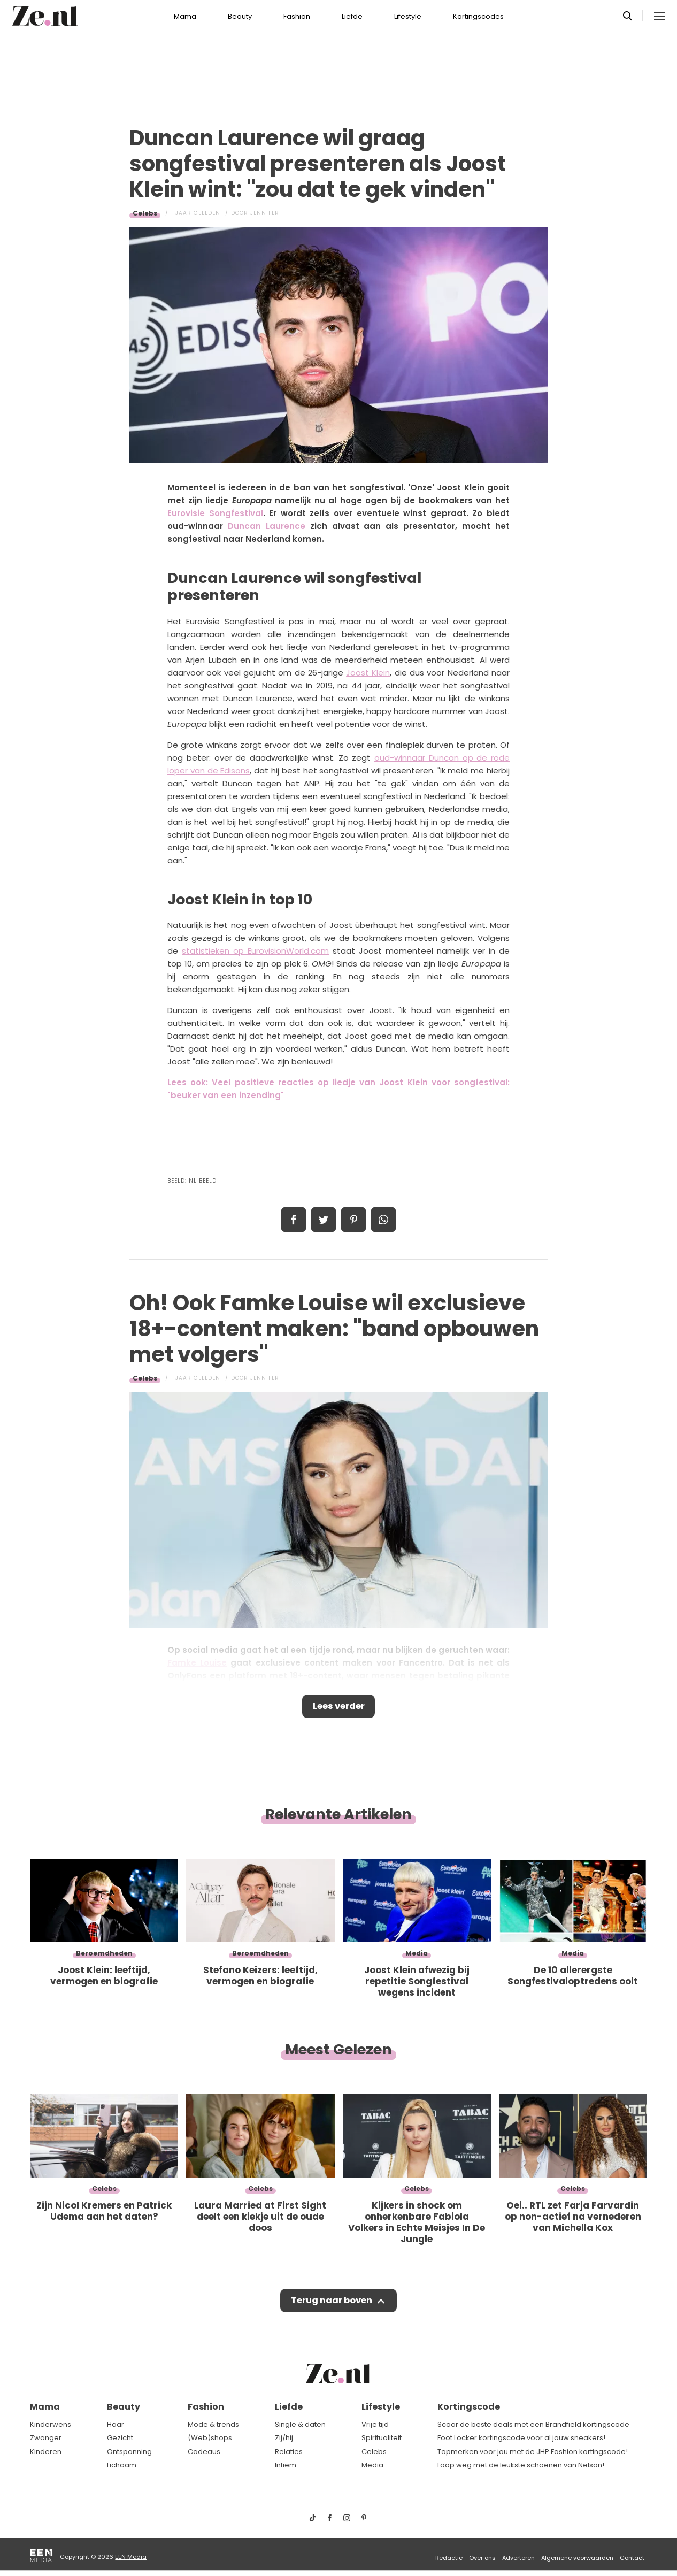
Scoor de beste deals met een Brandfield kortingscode (533, 2424)
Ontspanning (129, 2452)
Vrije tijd (375, 2424)
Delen (293, 1219)
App (383, 1219)
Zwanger (45, 2438)
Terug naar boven (331, 2303)
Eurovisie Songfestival (215, 513)
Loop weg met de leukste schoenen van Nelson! (520, 2465)
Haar (115, 2424)
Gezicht (120, 2438)
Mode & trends (213, 2424)
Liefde (352, 16)
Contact (632, 2558)
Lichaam (121, 2465)
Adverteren (518, 2558)
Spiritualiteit (381, 2438)
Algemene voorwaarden (577, 2558)
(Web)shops (210, 2438)
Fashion (296, 16)
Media (372, 2465)
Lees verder (339, 1707)
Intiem (285, 2465)
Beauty (240, 16)
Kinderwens (50, 2424)
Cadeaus (204, 2452)
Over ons (482, 2558)
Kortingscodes (478, 16)
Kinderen (45, 2452)
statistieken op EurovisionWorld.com (255, 950)
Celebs (145, 213)
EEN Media (131, 2556)
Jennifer (264, 213)
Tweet (323, 1219)
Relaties (289, 2452)
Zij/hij (284, 2438)
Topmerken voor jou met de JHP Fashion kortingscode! (532, 2452)
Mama (185, 16)
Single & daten (300, 2424)
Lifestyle (407, 16)
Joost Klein (368, 672)
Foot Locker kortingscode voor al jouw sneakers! (521, 2438)
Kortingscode (468, 2407)
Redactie (449, 2558)
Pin (353, 1219)
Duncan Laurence (266, 526)
